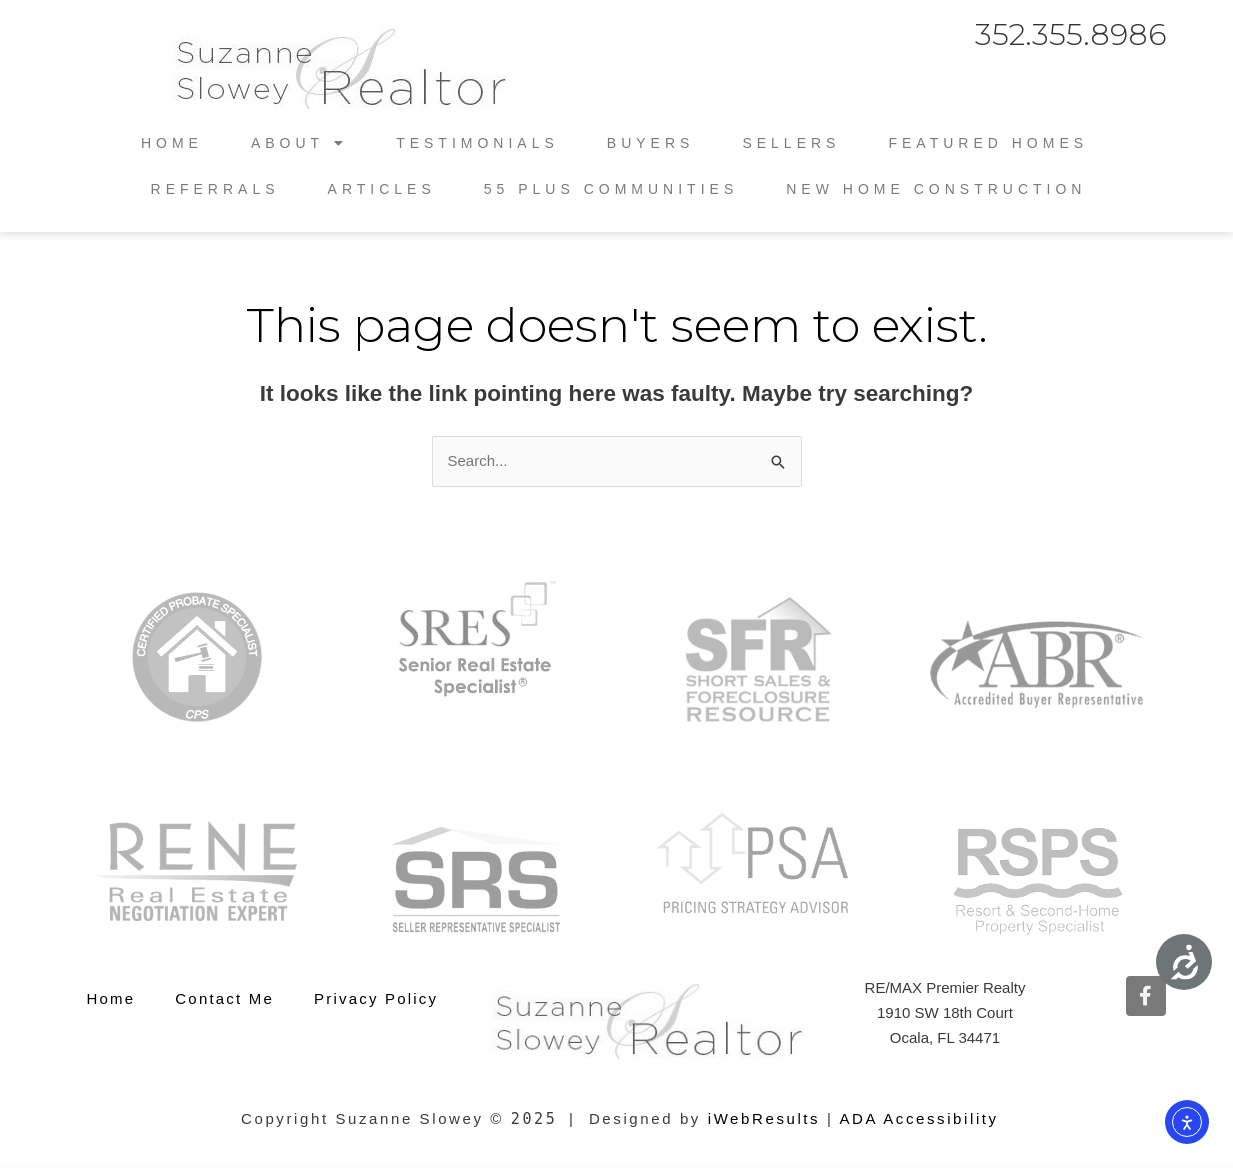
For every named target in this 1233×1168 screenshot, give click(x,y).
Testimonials (477, 143)
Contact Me (224, 998)
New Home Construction (936, 189)
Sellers (791, 143)
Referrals (215, 189)
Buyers (651, 143)
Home (172, 143)
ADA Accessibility (918, 1118)
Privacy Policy (376, 998)
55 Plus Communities (611, 189)
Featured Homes (988, 143)
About (299, 143)
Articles (382, 189)
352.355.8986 (1071, 34)
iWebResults (764, 1118)
